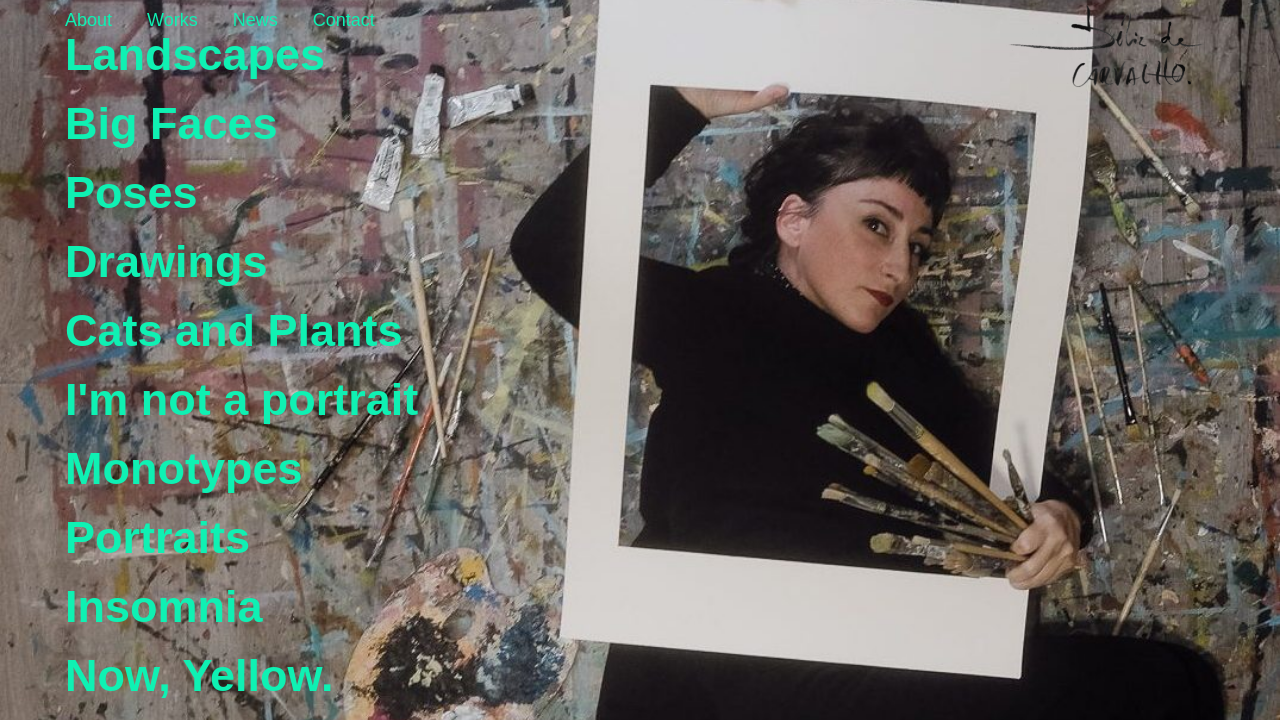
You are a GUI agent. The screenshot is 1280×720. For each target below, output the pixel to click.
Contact (344, 20)
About (88, 20)
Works (172, 20)
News (255, 20)
